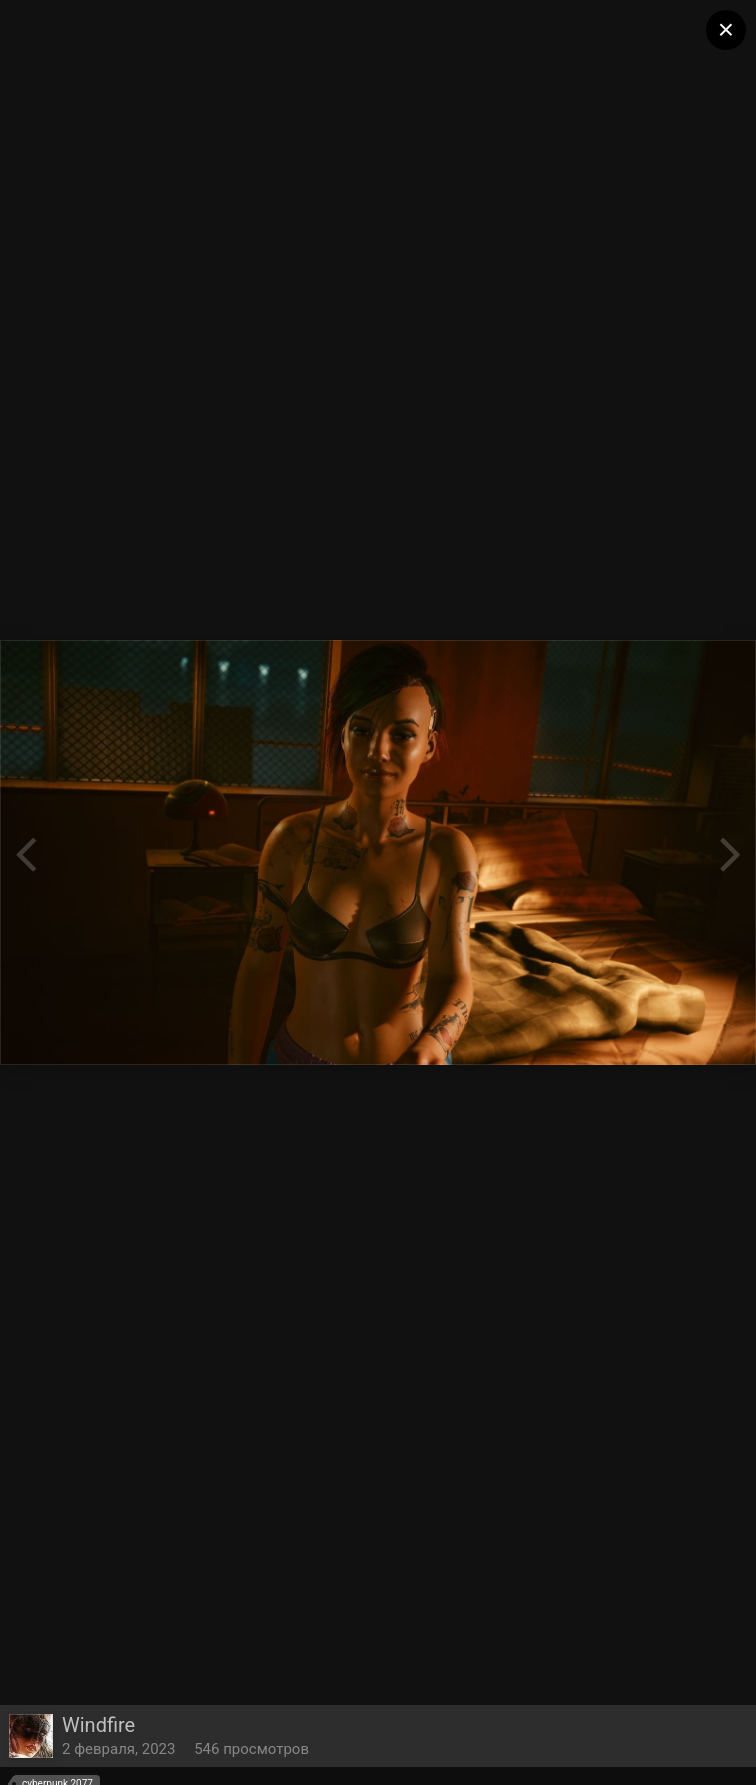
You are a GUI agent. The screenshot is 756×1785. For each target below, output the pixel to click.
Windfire (98, 1725)
